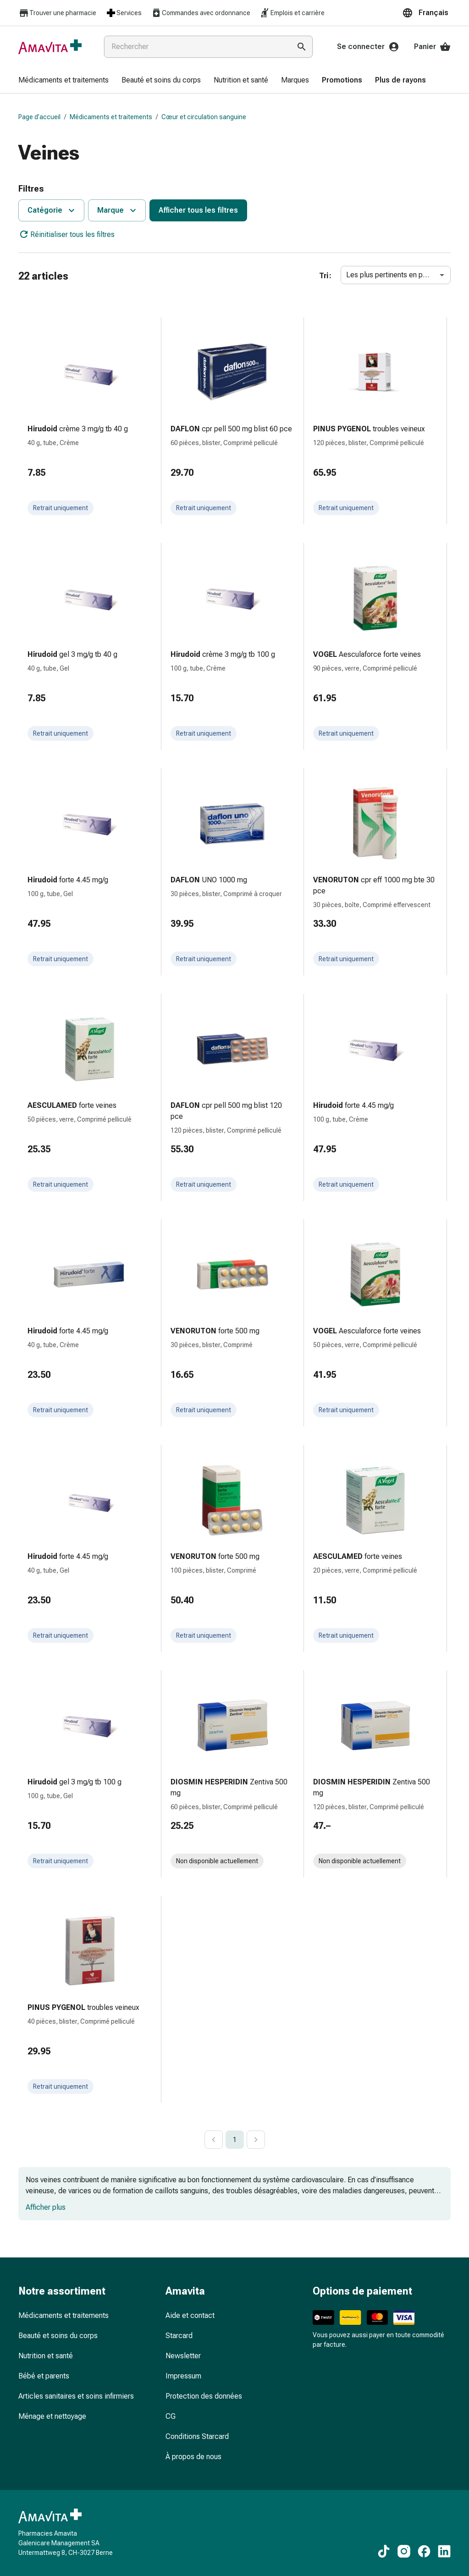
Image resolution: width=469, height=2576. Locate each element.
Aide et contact (190, 2315)
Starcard (179, 2335)
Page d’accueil (39, 117)
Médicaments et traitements (111, 117)
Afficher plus (46, 2207)
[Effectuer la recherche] (302, 47)
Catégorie (52, 210)
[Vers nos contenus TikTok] (383, 2551)
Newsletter (183, 2355)
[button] (426, 12)
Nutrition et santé (45, 2355)
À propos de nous (193, 2456)
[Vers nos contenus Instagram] (403, 2551)
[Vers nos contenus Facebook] (424, 2551)
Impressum (183, 2376)
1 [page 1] (235, 2139)
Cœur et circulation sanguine (203, 117)
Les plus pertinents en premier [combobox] (394, 274)
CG (171, 2416)
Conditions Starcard (197, 2436)
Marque (117, 210)
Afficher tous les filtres (198, 210)
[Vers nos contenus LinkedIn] (444, 2551)
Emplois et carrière (292, 12)
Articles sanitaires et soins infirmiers (76, 2396)
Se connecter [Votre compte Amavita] (368, 46)
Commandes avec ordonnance (200, 12)
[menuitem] (63, 81)
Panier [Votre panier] (432, 46)
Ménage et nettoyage (52, 2416)
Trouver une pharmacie (57, 13)
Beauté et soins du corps (58, 2335)
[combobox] (195, 47)
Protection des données (204, 2396)
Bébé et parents (43, 2376)
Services (123, 12)
